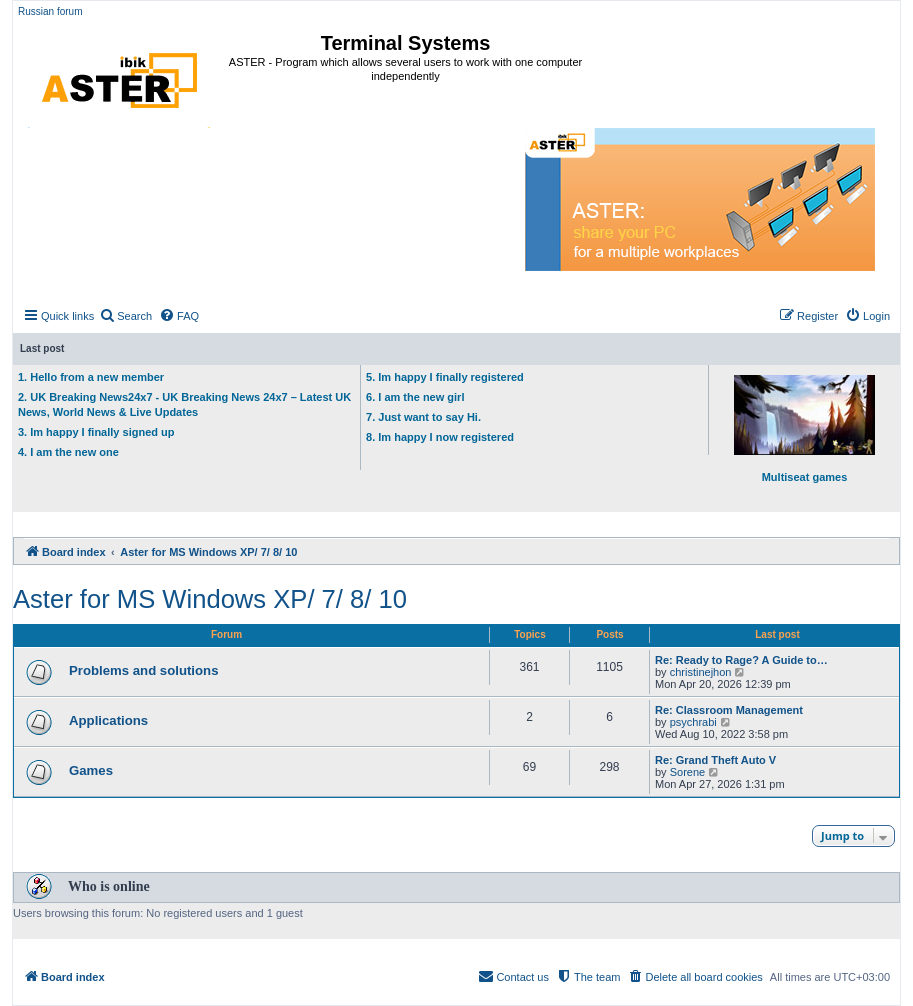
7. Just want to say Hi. (423, 417)
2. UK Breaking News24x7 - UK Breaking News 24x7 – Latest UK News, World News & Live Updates (184, 404)
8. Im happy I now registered (440, 437)
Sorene (687, 772)
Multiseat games (804, 429)
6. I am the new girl (415, 397)
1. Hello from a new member (91, 377)
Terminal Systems (406, 43)
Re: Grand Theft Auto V (715, 760)
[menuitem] (125, 316)
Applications (108, 720)
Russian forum (50, 11)
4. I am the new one (68, 452)
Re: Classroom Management (729, 710)
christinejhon (701, 672)
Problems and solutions (143, 670)
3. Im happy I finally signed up (96, 432)
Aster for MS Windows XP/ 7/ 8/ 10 (210, 599)
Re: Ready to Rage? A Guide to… (741, 660)
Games (91, 770)
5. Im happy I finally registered (445, 377)
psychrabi (693, 722)
